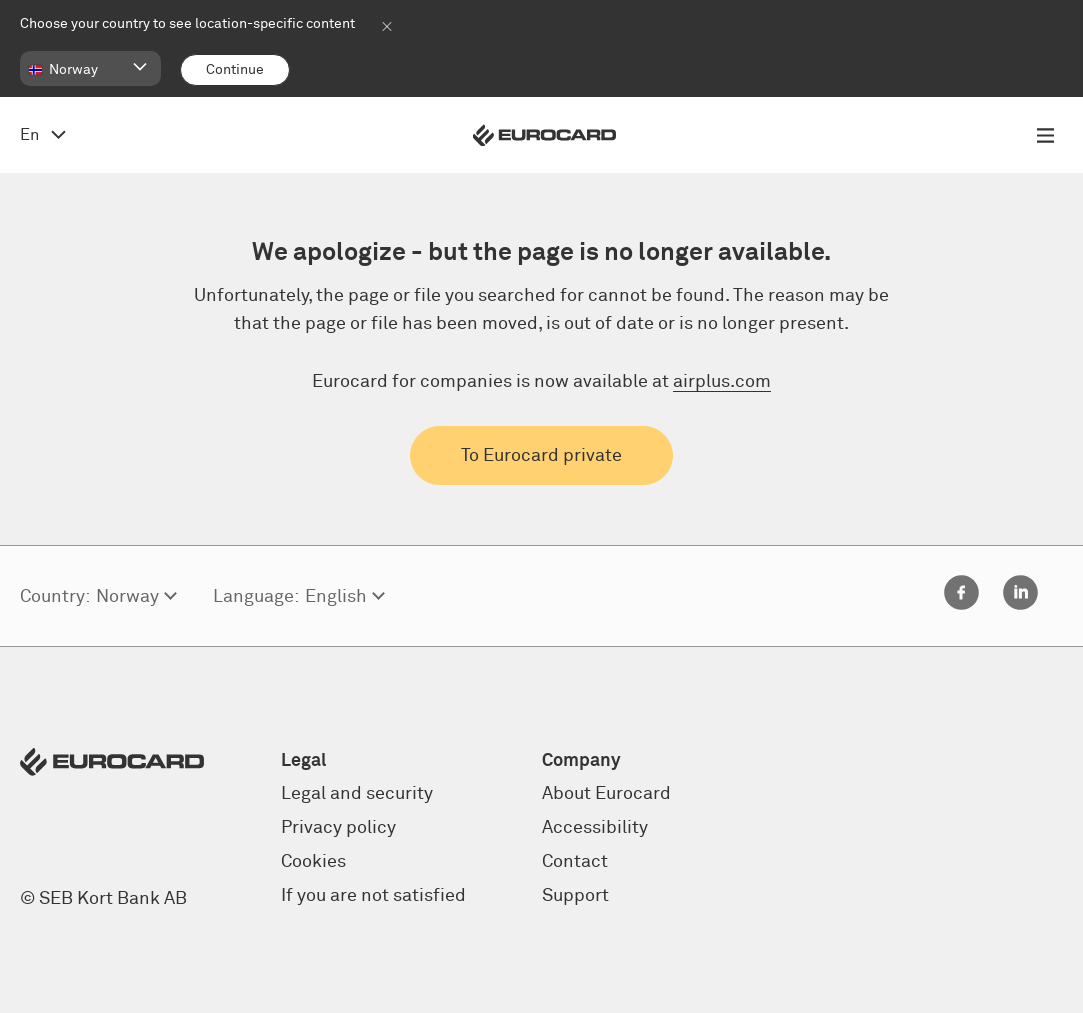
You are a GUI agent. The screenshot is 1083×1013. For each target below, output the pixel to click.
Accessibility (595, 828)
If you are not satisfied (373, 896)
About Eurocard (606, 794)
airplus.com (722, 382)
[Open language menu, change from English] (43, 135)
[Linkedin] (1020, 605)
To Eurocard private (541, 456)
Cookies (313, 862)
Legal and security (357, 794)
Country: (55, 597)
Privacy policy (338, 828)
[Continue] (235, 70)
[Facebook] (961, 605)
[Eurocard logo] (544, 135)
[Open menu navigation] (1045, 135)
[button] (90, 68)
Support (575, 896)
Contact (575, 862)
